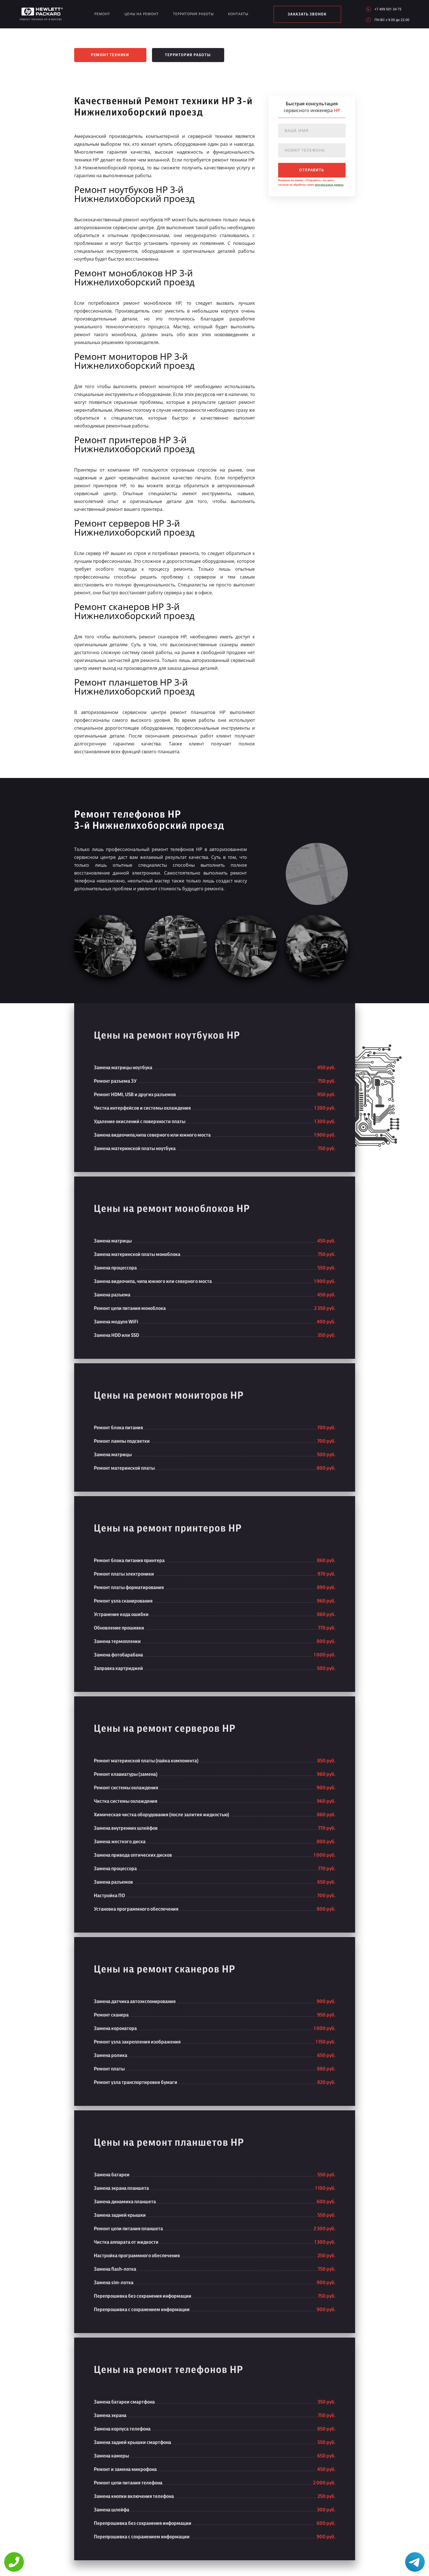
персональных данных (329, 184)
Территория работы (193, 14)
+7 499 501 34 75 (387, 9)
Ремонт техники (110, 55)
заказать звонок (307, 14)
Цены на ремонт (141, 14)
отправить (311, 170)
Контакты (238, 14)
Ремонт (102, 14)
